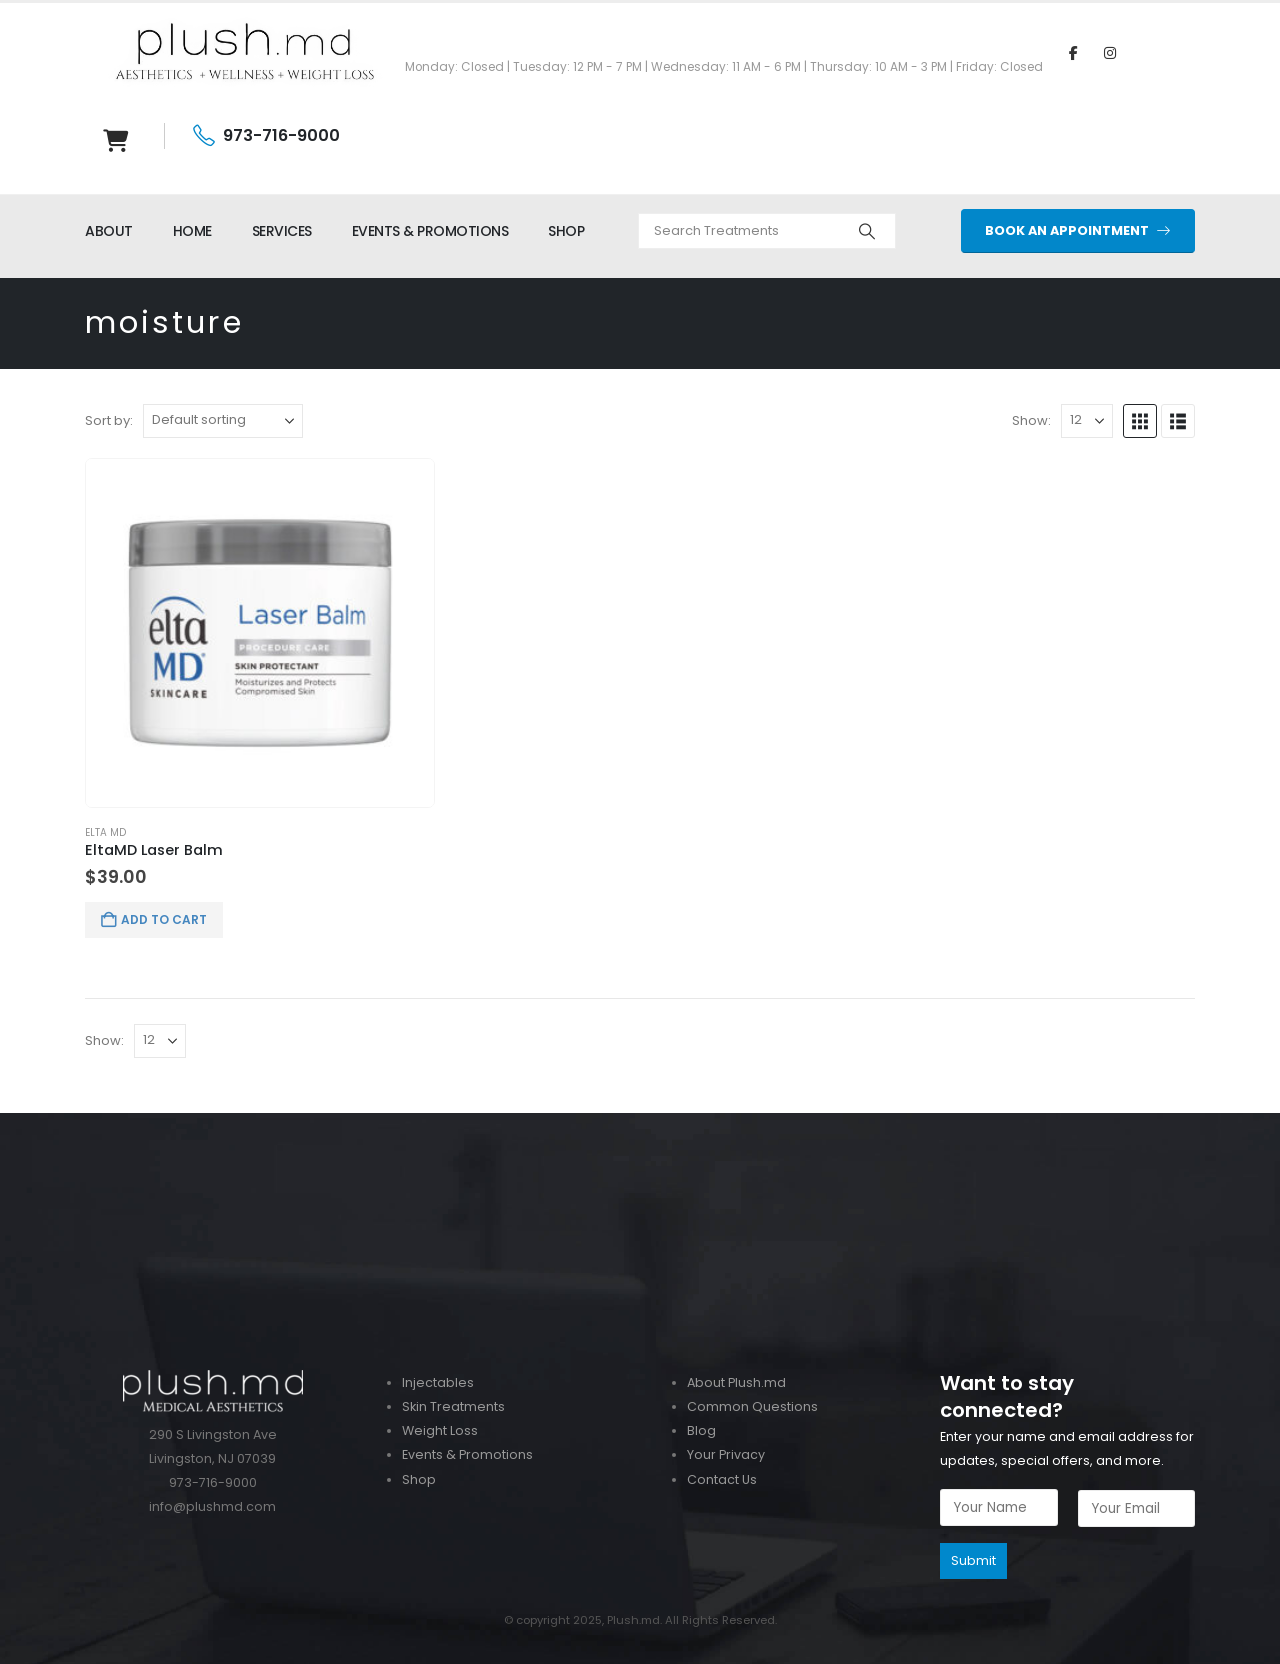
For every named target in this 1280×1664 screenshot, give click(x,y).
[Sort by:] (223, 421)
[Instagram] (1110, 52)
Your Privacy (726, 1454)
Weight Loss (440, 1430)
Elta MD (105, 832)
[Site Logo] (245, 52)
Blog (701, 1430)
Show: (1031, 420)
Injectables (438, 1382)
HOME (192, 231)
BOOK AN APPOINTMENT (1078, 230)
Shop (419, 1479)
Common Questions (752, 1406)
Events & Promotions (467, 1454)
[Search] (867, 231)
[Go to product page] (260, 633)
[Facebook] (1073, 52)
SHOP (566, 231)
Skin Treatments (453, 1406)
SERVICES (282, 231)
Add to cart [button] (164, 919)
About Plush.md (736, 1382)
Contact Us (722, 1479)
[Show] (1087, 421)
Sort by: (109, 420)
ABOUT (109, 231)
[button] (1140, 421)
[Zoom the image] (640, 1124)
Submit (973, 1560)
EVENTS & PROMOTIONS (430, 231)
